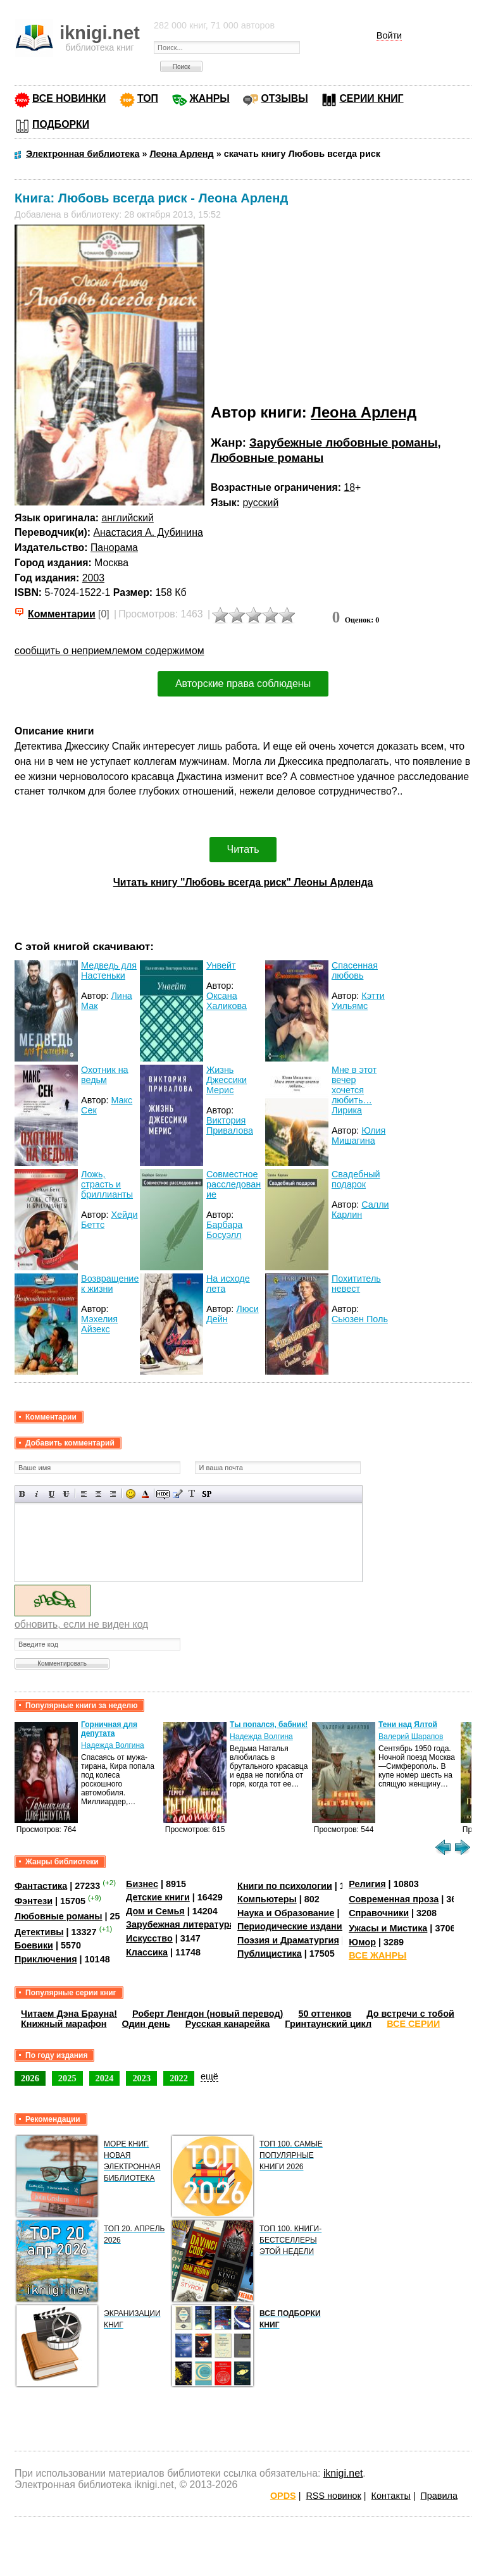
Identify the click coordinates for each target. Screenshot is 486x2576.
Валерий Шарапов (410, 1736)
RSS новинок (333, 2496)
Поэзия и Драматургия (288, 1940)
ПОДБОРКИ (60, 124)
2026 (30, 2078)
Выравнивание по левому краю (84, 1494)
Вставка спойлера (206, 1494)
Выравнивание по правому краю (113, 1494)
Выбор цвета (145, 1494)
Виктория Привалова (229, 1125)
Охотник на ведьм (104, 1075)
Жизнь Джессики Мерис (226, 1080)
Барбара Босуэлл (224, 1230)
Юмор (362, 1942)
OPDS (283, 2496)
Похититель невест (356, 1283)
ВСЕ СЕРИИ (413, 2024)
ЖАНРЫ (210, 98)
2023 (141, 2078)
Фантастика (41, 1885)
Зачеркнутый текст (66, 1494)
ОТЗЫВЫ (284, 98)
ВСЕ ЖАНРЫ (377, 1955)
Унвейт (221, 965)
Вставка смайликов (130, 1494)
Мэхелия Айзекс (99, 1324)
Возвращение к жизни (110, 1283)
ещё (209, 2076)
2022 (179, 2078)
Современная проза (394, 1899)
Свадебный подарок (356, 1179)
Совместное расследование (233, 1184)
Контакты (391, 2496)
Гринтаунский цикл (328, 2024)
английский (127, 517)
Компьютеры (267, 1899)
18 (349, 487)
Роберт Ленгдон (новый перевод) (207, 2014)
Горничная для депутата (109, 1729)
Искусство (149, 1938)
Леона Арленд (363, 412)
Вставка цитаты (177, 1494)
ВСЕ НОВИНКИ (69, 98)
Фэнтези (34, 1901)
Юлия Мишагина (359, 1135)
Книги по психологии (284, 1885)
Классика (147, 1952)
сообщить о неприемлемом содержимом (109, 650)
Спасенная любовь (355, 970)
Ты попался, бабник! (269, 1724)
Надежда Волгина (112, 1745)
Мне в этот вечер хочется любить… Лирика (354, 1090)
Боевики (34, 1945)
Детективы (39, 1932)
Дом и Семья (155, 1911)
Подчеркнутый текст (51, 1494)
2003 (93, 578)
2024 (105, 2078)
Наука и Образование (285, 1913)
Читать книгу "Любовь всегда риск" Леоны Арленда (243, 882)
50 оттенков (324, 2014)
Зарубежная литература (180, 1924)
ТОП (147, 98)
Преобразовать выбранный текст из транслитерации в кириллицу (192, 1494)
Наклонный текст (37, 1494)
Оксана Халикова (226, 1001)
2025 (67, 2078)
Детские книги (158, 1897)
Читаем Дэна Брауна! (69, 2014)
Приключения (46, 1959)
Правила (439, 2496)
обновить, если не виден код (81, 1624)
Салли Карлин (360, 1209)
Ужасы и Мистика (388, 1928)
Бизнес (142, 1884)
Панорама (114, 547)
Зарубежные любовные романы (343, 442)
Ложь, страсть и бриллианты (107, 1184)
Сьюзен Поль (360, 1319)
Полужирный (22, 1494)
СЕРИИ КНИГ (371, 98)
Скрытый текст (163, 1494)
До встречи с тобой (410, 2014)
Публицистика (269, 1953)
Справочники (379, 1913)
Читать (243, 849)
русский (260, 502)
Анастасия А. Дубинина (148, 532)
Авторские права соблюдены (243, 683)
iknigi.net (343, 2473)
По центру (98, 1494)
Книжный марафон (64, 2024)
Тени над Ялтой (407, 1724)
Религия (367, 1884)
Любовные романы (267, 457)
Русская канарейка (227, 2024)
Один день (146, 2024)
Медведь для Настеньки (109, 970)
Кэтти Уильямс (358, 1001)
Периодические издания (292, 1926)
